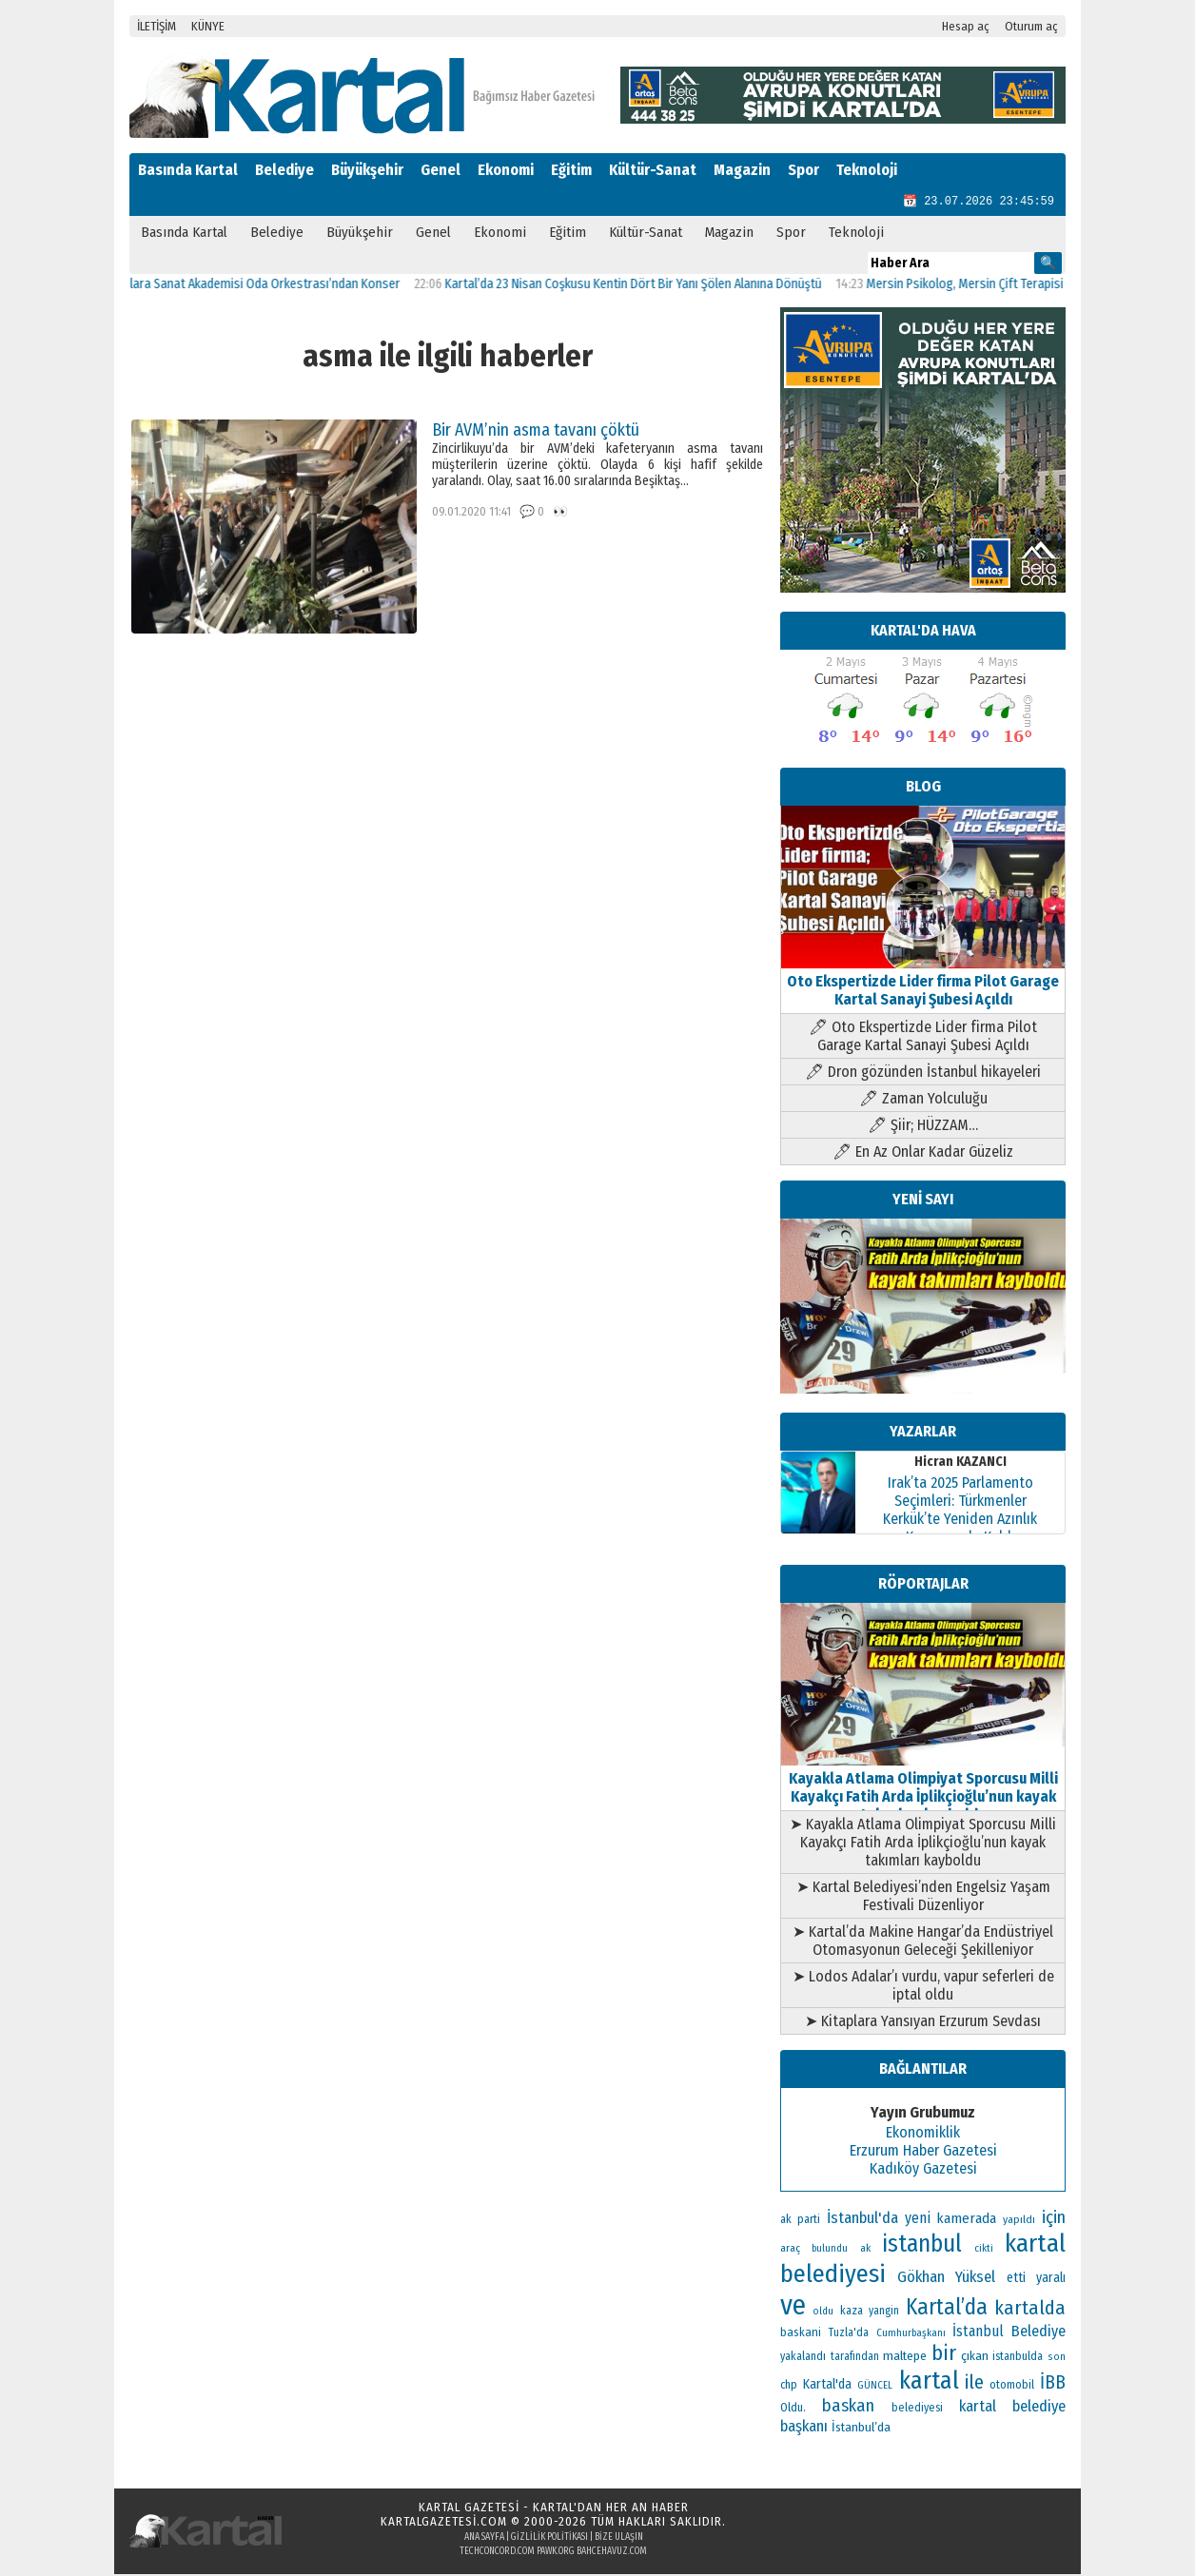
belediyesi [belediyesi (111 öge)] (917, 2409)
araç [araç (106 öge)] (790, 2249)
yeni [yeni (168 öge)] (918, 2220)
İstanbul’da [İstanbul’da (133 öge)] (861, 2429)
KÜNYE (208, 26)
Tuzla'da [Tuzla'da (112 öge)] (849, 2334)
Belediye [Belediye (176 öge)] (1038, 2333)
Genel (440, 170)
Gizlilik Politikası (549, 2539)
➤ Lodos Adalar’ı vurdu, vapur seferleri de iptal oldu (923, 1987)
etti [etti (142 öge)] (1016, 2280)
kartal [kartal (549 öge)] (929, 2382)
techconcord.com (497, 2553)
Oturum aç (1031, 26)
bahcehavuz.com (612, 2553)
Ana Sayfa (484, 2539)
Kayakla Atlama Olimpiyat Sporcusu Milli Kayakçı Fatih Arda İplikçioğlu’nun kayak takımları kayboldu (923, 1789)
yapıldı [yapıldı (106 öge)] (1019, 2221)
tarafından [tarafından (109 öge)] (855, 2358)
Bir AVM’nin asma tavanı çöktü (535, 431)
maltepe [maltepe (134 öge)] (905, 2358)
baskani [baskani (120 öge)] (800, 2334)
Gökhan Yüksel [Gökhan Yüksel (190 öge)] (946, 2278)
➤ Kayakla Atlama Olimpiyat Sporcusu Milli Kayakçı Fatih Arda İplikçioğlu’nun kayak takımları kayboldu (923, 1844)
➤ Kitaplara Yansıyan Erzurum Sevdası (923, 2023)
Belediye (284, 170)
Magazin (742, 170)
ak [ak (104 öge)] (865, 2249)
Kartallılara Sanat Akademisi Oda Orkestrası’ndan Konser (270, 286)
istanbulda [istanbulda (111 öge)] (1017, 2358)
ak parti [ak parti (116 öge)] (800, 2221)
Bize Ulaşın (619, 2539)
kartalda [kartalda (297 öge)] (1030, 2309)
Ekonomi (506, 170)
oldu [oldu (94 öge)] (823, 2313)
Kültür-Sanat (652, 170)
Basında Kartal (188, 170)
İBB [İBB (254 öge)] (1053, 2384)
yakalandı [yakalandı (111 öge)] (803, 2358)
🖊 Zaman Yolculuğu (923, 1100)
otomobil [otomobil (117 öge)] (1011, 2386)
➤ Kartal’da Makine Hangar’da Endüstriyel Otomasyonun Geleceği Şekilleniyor (923, 1942)
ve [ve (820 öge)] (793, 2307)
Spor (803, 170)
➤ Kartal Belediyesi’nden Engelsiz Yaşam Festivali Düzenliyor (923, 1898)
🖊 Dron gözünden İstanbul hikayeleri (923, 1073)
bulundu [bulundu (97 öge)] (830, 2250)
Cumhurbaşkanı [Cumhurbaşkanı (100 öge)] (911, 2335)
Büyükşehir (367, 170)
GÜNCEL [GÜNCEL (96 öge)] (874, 2387)
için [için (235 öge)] (1054, 2219)
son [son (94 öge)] (1057, 2358)
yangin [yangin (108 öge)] (884, 2312)
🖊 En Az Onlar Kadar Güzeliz (923, 1153)
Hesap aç (965, 26)
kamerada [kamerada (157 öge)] (966, 2220)
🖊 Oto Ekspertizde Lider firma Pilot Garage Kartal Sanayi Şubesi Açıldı (923, 1038)
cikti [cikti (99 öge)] (983, 2250)
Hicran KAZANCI (960, 1463)
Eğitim (571, 170)
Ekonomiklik (923, 2134)
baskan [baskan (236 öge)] (848, 2407)
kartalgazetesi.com (444, 2523)
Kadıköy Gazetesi (923, 2170)
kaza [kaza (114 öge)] (851, 2312)
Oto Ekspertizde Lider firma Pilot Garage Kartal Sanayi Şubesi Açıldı (923, 983)
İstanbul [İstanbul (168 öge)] (978, 2333)
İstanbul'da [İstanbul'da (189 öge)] (862, 2219)
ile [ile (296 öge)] (974, 2383)
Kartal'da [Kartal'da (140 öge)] (827, 2386)
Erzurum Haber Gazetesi (923, 2152)
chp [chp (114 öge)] (788, 2386)
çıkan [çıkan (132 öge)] (975, 2358)
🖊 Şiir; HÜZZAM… (923, 1127)
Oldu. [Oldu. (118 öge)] (793, 2409)
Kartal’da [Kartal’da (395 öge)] (947, 2308)
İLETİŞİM (156, 26)
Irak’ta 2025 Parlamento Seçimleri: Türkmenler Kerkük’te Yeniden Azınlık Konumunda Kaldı (960, 1511)
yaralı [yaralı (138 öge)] (1051, 2280)
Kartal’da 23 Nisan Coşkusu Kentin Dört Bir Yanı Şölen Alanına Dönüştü (657, 286)
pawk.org (556, 2553)
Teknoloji (866, 170)
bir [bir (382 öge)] (943, 2355)
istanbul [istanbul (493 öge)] (922, 2246)
